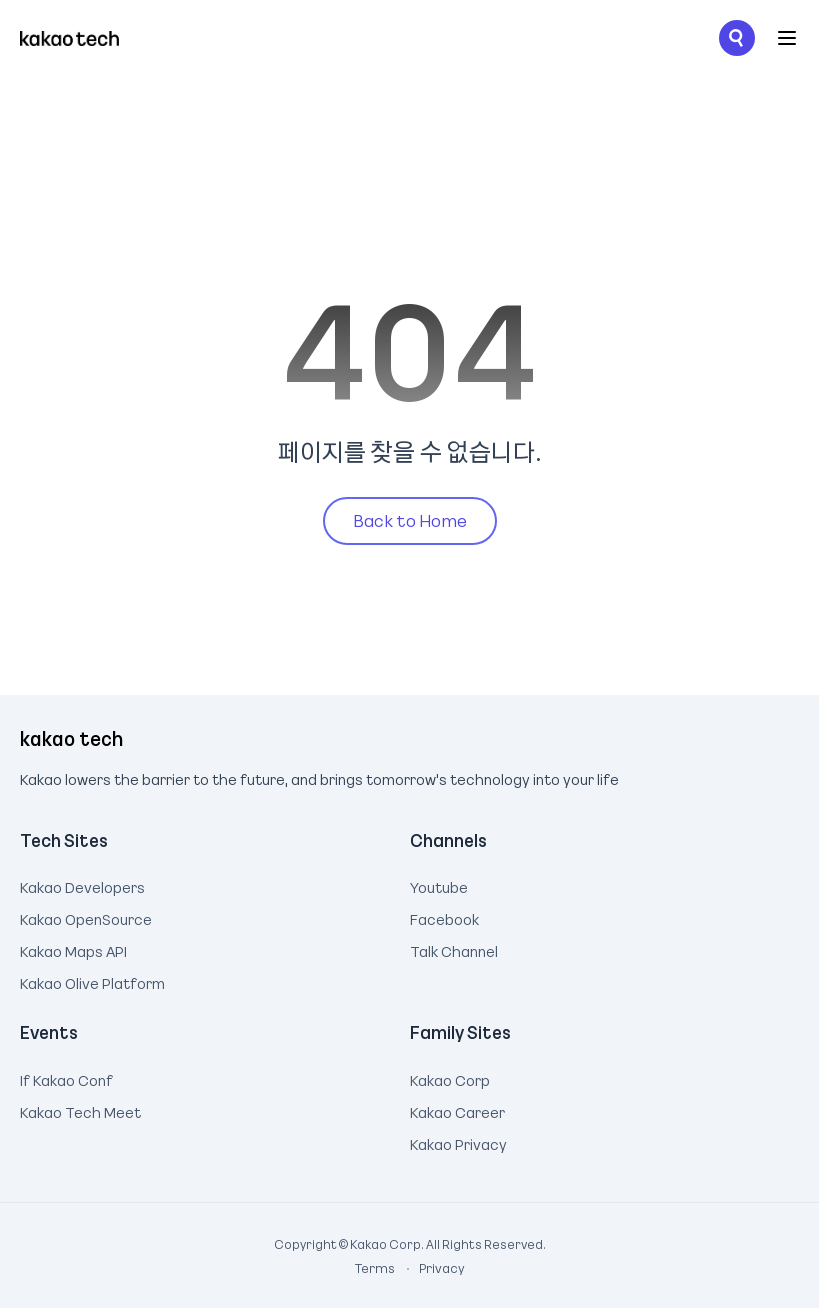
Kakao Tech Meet (80, 1110)
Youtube (439, 885)
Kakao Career (457, 1110)
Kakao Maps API (73, 949)
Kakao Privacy (458, 1142)
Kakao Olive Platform (92, 981)
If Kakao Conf (66, 1078)
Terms (376, 1268)
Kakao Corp (450, 1078)
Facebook (444, 917)
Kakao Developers (82, 885)
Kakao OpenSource (86, 917)
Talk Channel (454, 949)
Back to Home (410, 520)
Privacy (431, 1268)
